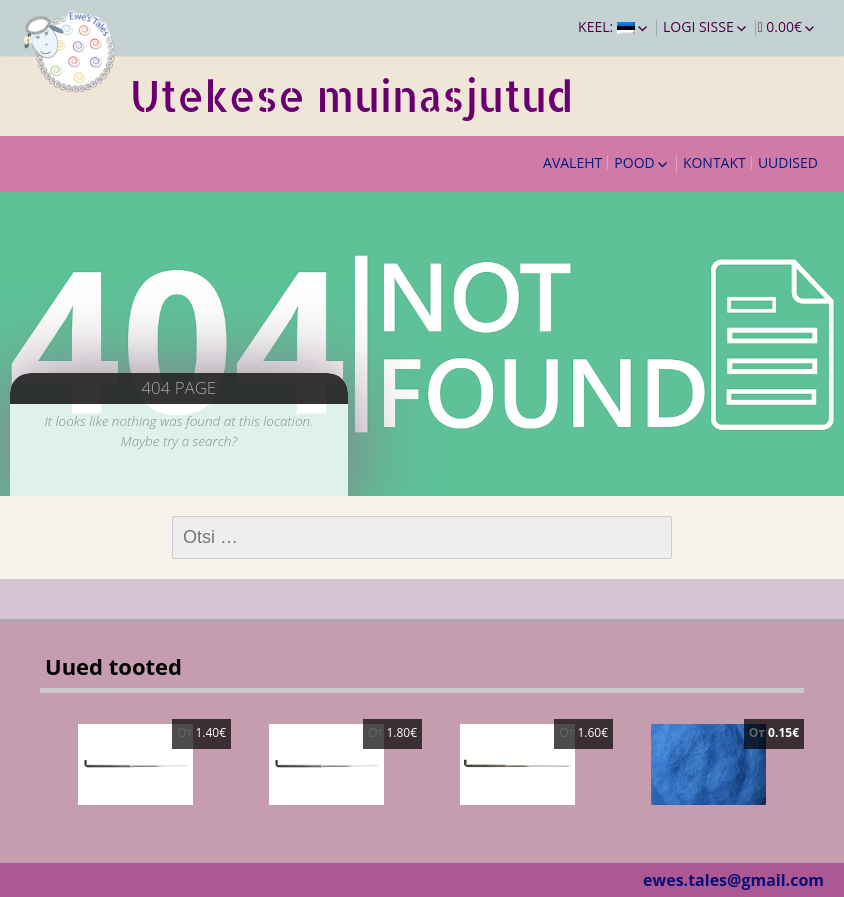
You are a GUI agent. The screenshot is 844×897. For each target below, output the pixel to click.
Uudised (788, 162)
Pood (634, 162)
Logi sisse (698, 26)
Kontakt (714, 162)
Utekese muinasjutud (351, 95)
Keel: (606, 26)
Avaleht (572, 162)
